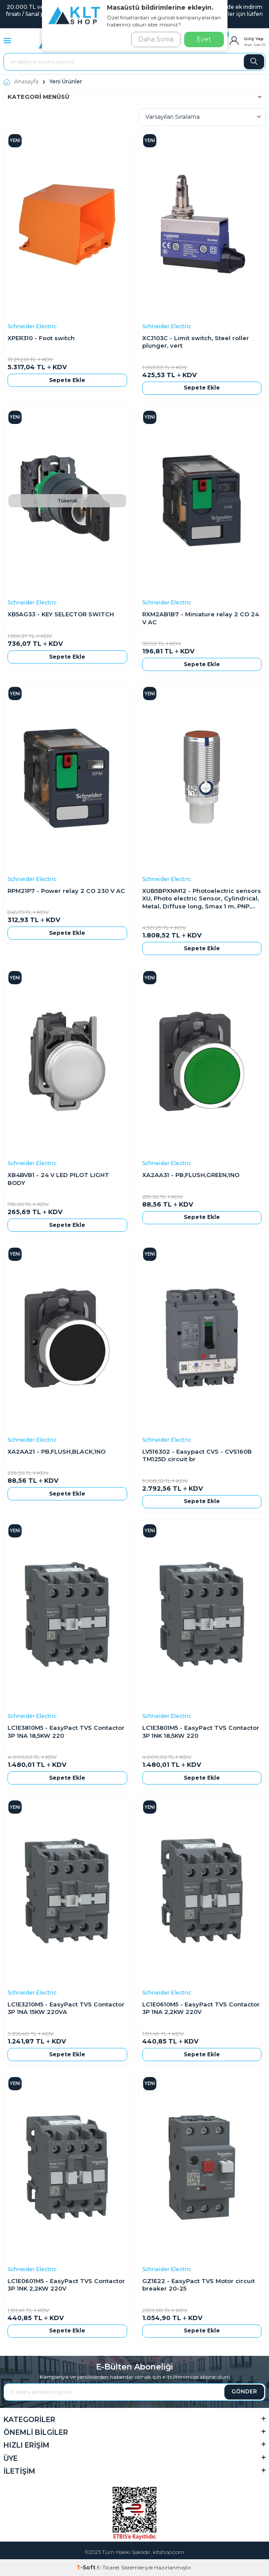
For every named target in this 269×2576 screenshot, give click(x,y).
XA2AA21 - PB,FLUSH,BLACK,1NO (57, 1451)
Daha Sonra (156, 39)
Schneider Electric (32, 326)
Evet (204, 39)
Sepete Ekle (67, 380)
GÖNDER (244, 2391)
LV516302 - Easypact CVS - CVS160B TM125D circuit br (197, 1455)
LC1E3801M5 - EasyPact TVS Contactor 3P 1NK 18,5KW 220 (200, 1731)
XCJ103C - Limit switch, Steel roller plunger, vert (195, 341)
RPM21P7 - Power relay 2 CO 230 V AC (66, 890)
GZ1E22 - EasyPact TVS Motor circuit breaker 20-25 (198, 2284)
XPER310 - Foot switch (41, 337)
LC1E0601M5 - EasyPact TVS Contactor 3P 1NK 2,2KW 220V (66, 2284)
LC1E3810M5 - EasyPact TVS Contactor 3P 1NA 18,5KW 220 (66, 1731)
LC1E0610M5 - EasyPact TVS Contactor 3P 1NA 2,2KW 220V (201, 2008)
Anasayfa (21, 81)
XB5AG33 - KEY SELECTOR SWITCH (61, 614)
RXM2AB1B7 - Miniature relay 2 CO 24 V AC (200, 618)
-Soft (86, 2567)
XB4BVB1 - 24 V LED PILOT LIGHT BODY (58, 1178)
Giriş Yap (254, 38)
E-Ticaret (108, 2567)
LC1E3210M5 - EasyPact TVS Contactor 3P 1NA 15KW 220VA (66, 2008)
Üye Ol (259, 44)
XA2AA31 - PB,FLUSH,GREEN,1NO (190, 1174)
